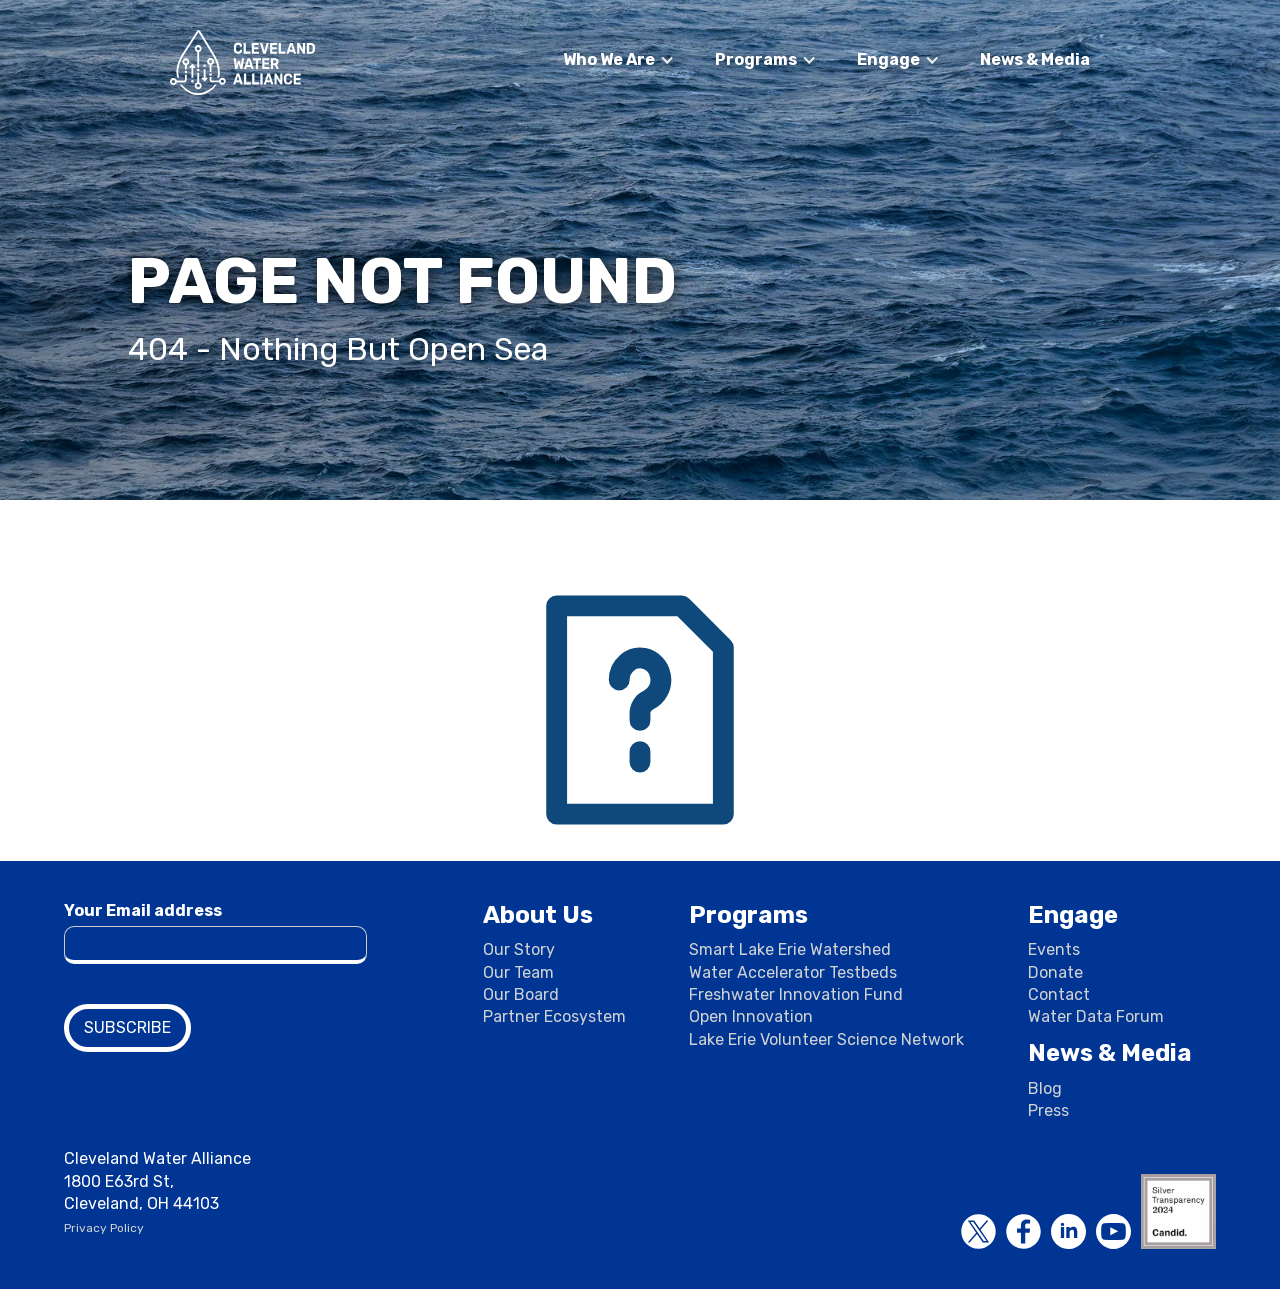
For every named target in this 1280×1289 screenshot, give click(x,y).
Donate (1055, 972)
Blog (1045, 1088)
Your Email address (143, 910)
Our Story (519, 949)
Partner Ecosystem (554, 1016)
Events (1054, 949)
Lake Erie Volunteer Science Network (826, 1039)
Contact (1059, 994)
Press (1048, 1110)
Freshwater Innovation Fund (796, 994)
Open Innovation (751, 1016)
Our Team (518, 972)
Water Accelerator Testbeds (793, 972)
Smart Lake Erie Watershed (790, 949)
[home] (242, 62)
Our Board (521, 994)
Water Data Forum (1096, 1016)
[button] (619, 60)
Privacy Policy (104, 1228)
